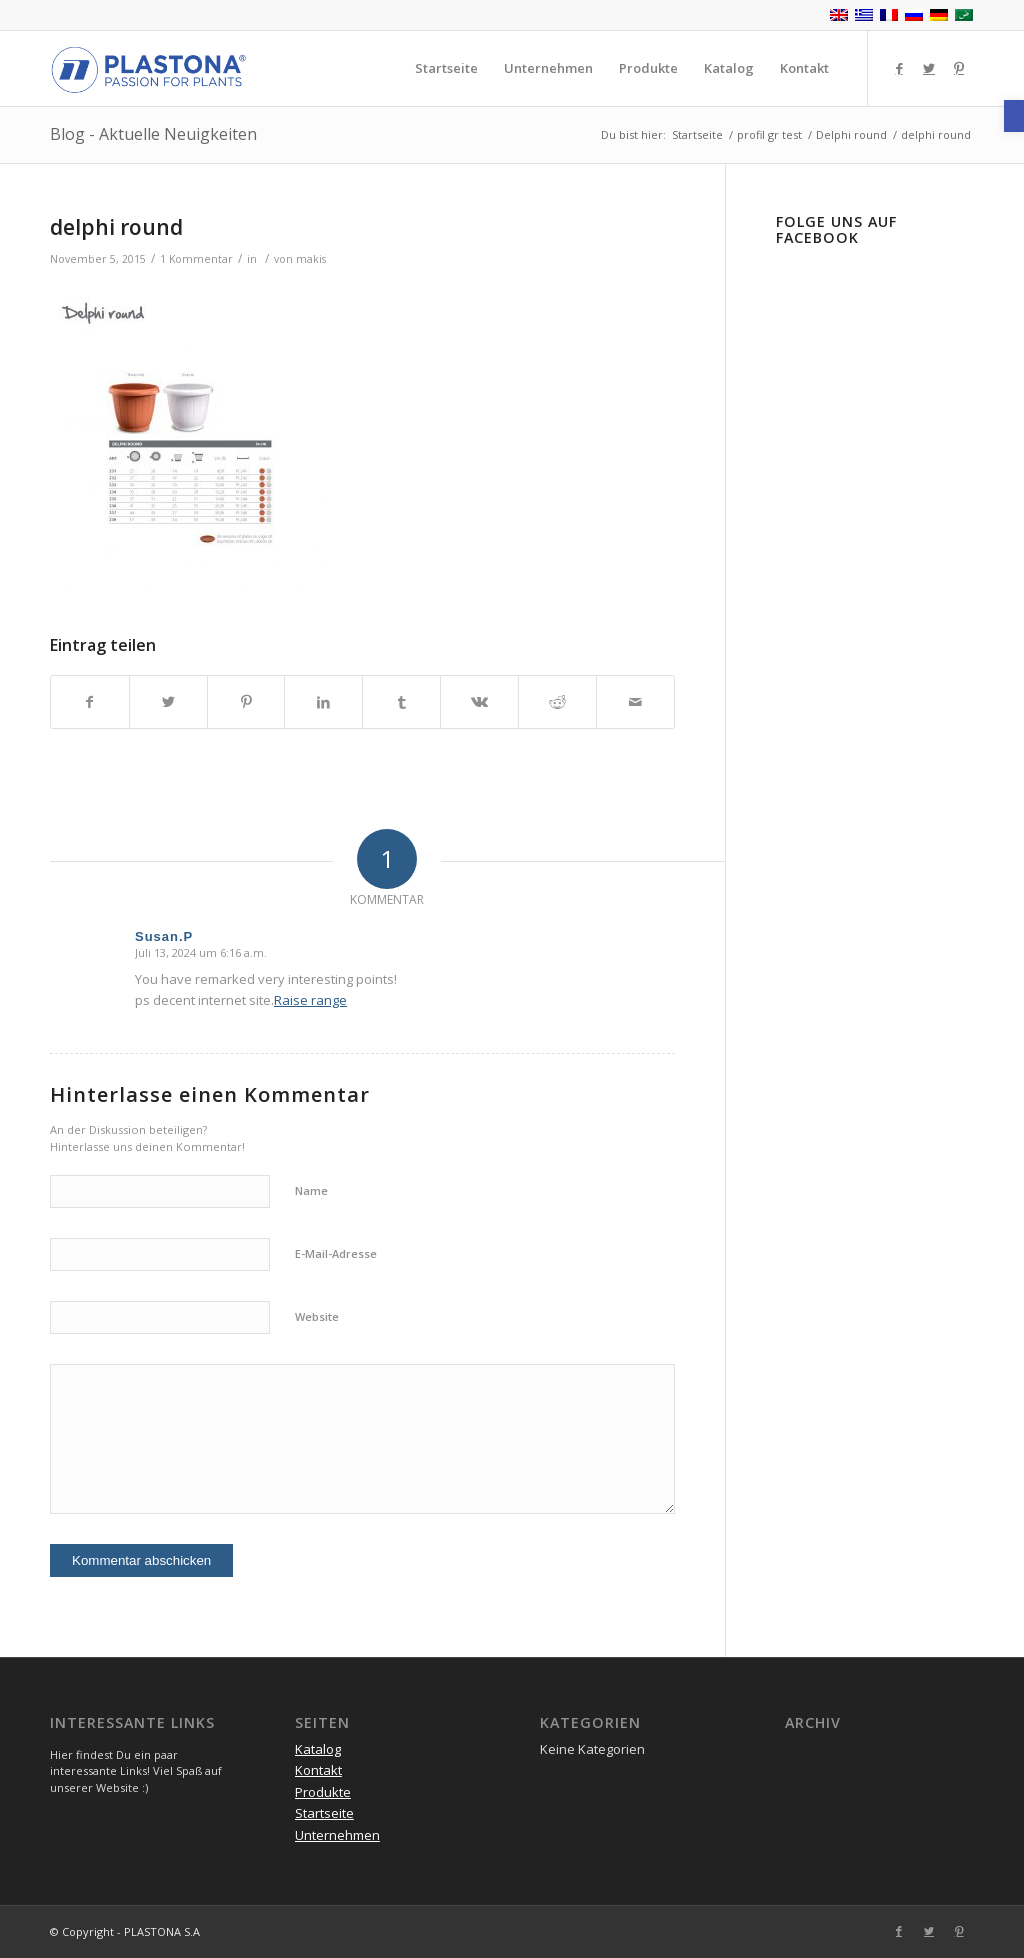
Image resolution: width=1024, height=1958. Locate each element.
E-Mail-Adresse (336, 1253)
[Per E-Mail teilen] (635, 702)
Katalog (318, 1749)
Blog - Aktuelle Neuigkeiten (153, 134)
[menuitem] (446, 68)
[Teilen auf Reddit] (557, 702)
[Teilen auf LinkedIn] (323, 702)
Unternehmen (337, 1835)
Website (317, 1316)
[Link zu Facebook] (899, 68)
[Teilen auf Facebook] (90, 702)
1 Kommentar (196, 259)
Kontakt (318, 1770)
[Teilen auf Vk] (479, 702)
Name (311, 1190)
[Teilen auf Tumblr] (401, 702)
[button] (1014, 116)
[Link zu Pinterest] (959, 68)
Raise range (310, 1000)
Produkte (323, 1792)
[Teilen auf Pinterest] (246, 702)
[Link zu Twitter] (929, 68)
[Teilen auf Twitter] (168, 702)
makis (311, 259)
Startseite (324, 1813)
